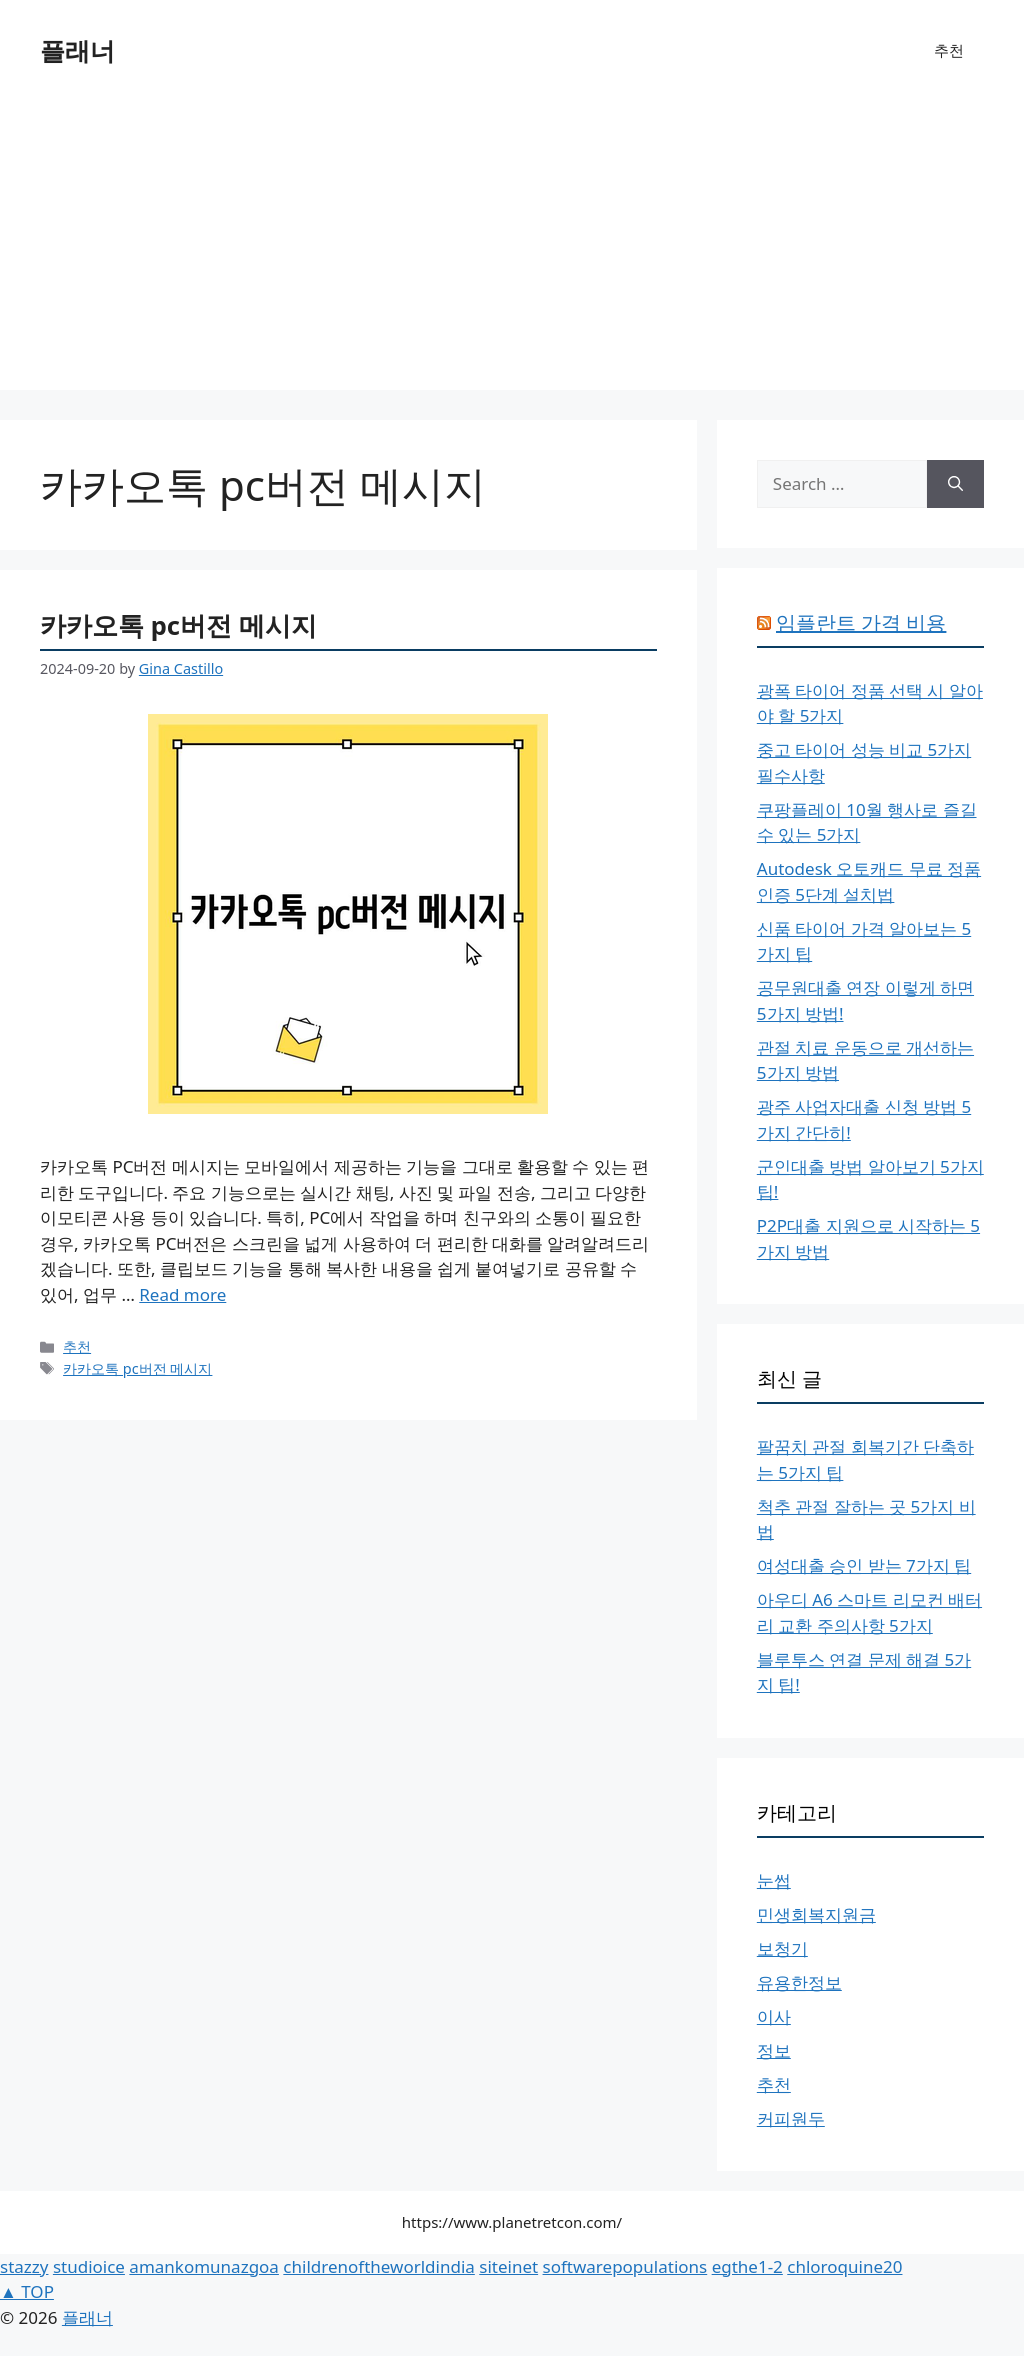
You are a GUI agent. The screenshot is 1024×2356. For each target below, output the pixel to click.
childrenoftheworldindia (378, 2266)
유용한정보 (799, 1982)
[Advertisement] (512, 250)
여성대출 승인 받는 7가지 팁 (864, 1565)
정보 (774, 2050)
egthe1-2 (747, 2266)
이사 (774, 2016)
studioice (89, 2266)
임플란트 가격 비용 (861, 622)
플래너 (77, 50)
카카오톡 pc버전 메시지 (178, 625)
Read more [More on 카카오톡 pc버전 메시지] (182, 1294)
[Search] (955, 484)
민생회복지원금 (816, 1914)
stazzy (24, 2266)
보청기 (782, 1948)
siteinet (508, 2266)
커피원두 (791, 2118)
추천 (949, 50)
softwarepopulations (625, 2266)
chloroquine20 (844, 2266)
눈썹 (774, 1880)
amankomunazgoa (204, 2266)
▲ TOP (27, 2291)
